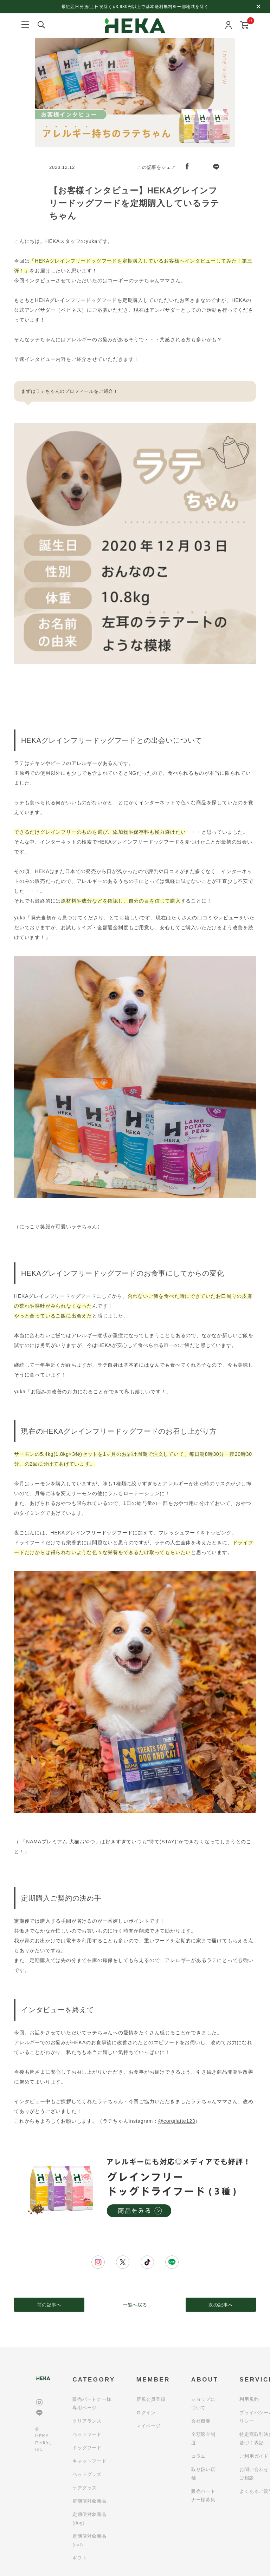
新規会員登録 (151, 2399)
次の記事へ (221, 2304)
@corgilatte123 (176, 2121)
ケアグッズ (84, 2487)
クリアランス (87, 2421)
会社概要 (201, 2421)
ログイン (146, 2412)
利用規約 (249, 2399)
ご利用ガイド (254, 2456)
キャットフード (89, 2461)
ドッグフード (87, 2447)
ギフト (79, 2558)
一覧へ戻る (135, 2304)
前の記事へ (49, 2304)
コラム (198, 2456)
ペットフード (87, 2434)
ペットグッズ (87, 2474)
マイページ (148, 2426)
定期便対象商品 (89, 2501)
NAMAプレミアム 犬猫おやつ (60, 1841)
